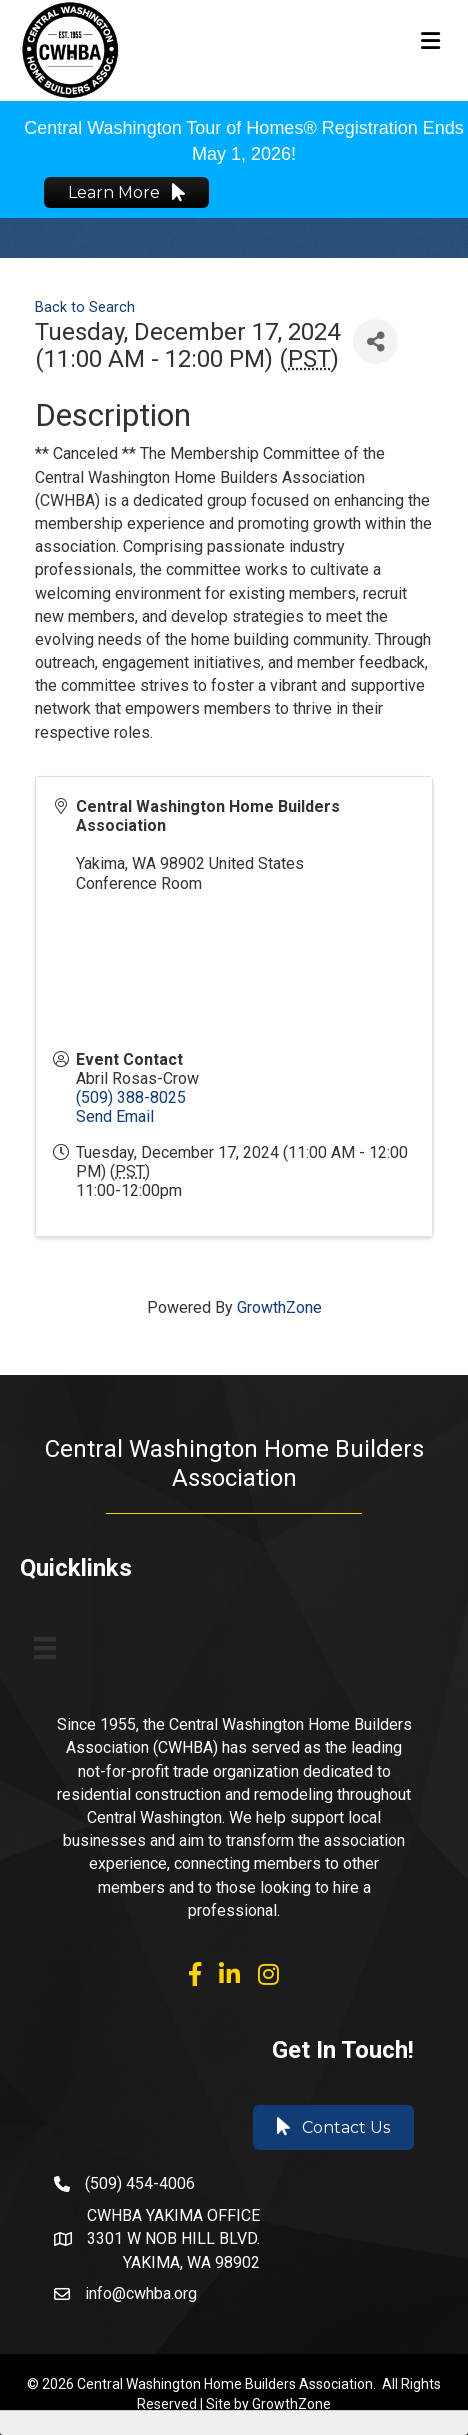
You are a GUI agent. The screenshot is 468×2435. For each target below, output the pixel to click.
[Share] (375, 341)
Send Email (115, 1116)
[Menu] (45, 1648)
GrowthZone (279, 1307)
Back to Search (85, 307)
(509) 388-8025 (131, 1097)
